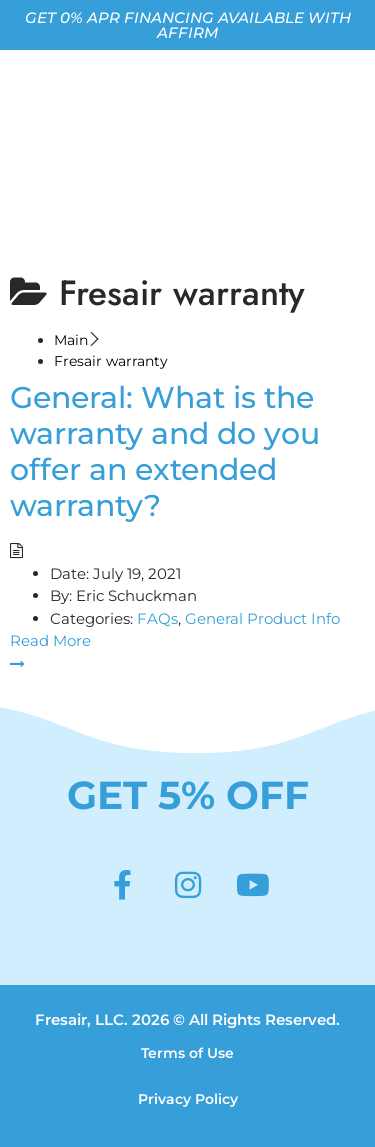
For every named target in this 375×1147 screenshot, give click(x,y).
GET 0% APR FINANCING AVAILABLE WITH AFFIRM (188, 25)
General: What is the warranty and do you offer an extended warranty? (165, 451)
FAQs (157, 618)
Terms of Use (187, 1053)
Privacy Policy (188, 1099)
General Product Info (262, 618)
